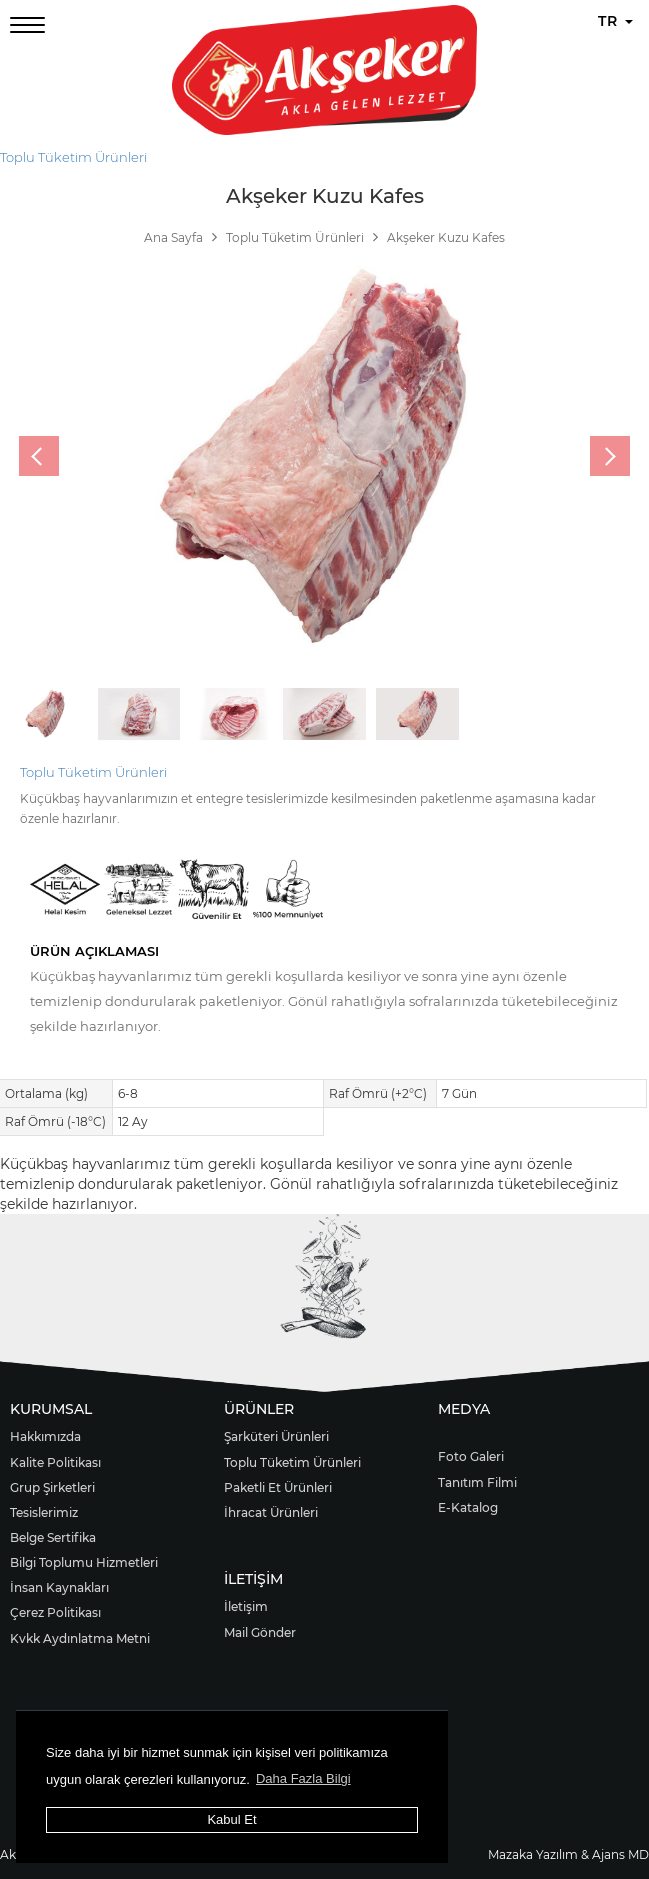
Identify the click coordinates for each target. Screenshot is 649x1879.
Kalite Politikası (55, 1462)
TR (615, 21)
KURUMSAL (51, 1409)
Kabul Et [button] (231, 1819)
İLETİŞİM (253, 1579)
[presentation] (39, 456)
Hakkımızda (45, 1436)
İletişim (246, 1606)
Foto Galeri (471, 1456)
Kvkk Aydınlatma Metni (80, 1638)
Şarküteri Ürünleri (276, 1436)
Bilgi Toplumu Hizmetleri (84, 1562)
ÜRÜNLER (259, 1409)
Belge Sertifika (53, 1537)
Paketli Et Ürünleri (278, 1487)
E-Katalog (468, 1507)
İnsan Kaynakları (59, 1587)
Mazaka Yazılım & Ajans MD (568, 1854)
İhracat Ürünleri (271, 1512)
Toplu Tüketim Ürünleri (73, 157)
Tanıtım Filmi (477, 1482)
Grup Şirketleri (52, 1487)
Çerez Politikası (55, 1612)
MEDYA (464, 1409)
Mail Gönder (260, 1632)
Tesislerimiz (44, 1512)
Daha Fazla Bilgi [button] (303, 1778)
